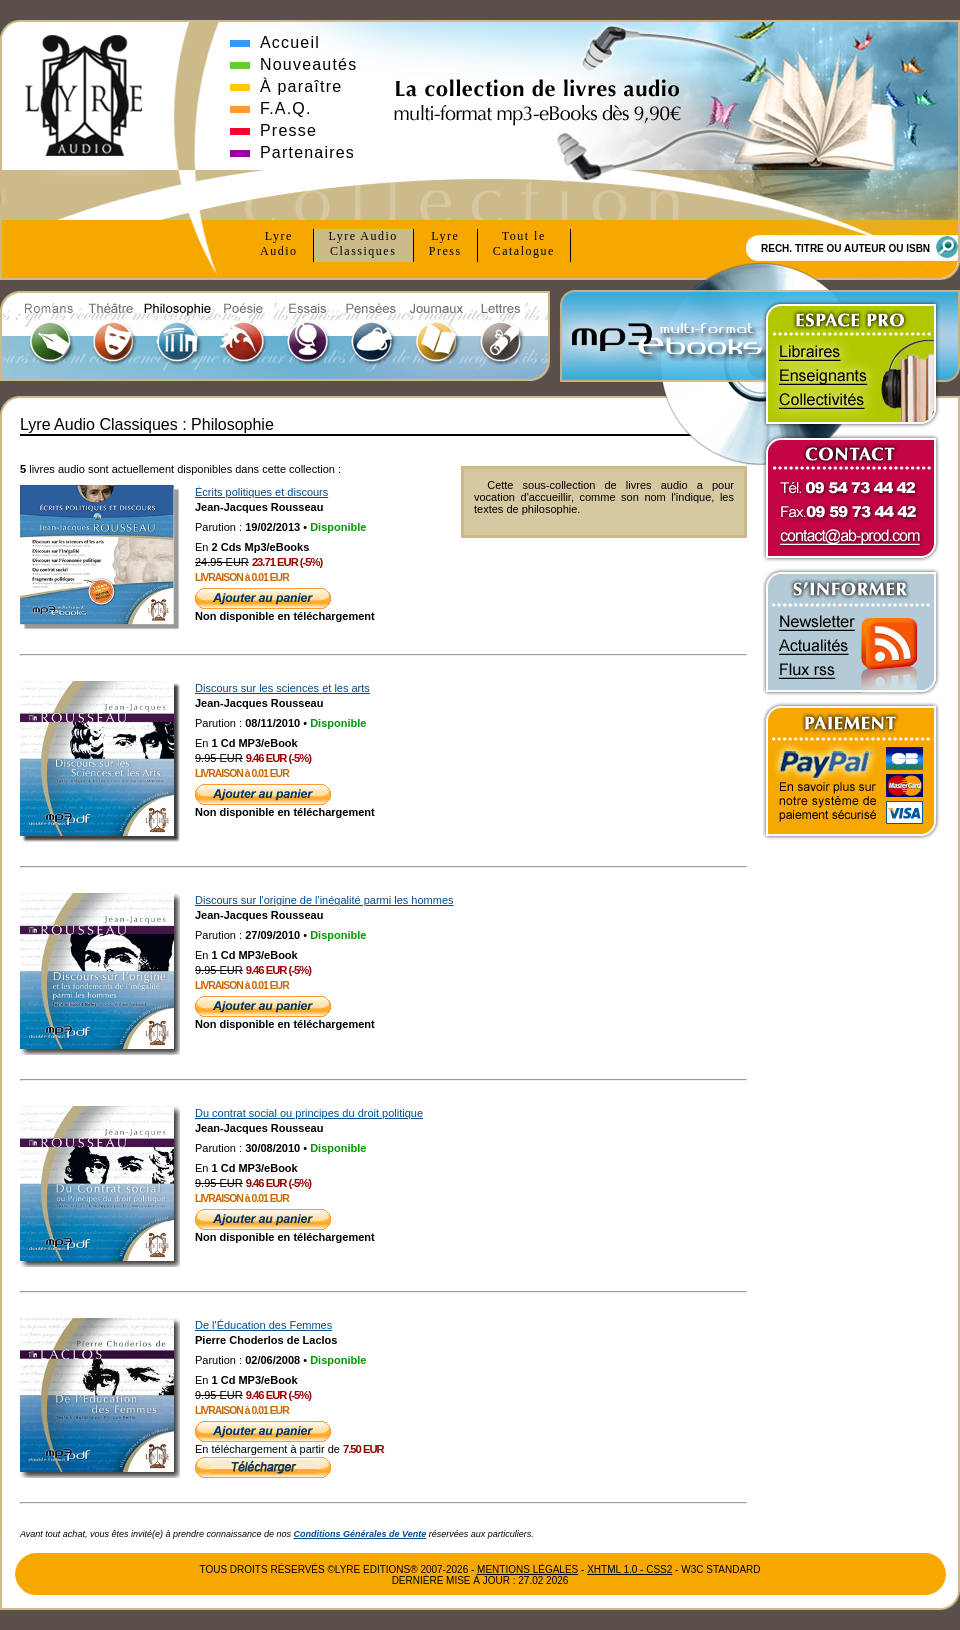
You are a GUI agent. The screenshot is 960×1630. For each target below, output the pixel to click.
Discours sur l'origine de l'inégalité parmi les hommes (324, 900)
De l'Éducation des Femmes (263, 1325)
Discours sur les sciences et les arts (282, 688)
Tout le (524, 244)
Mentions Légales (527, 1569)
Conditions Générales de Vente (360, 1534)
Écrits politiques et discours (261, 492)
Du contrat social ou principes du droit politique (309, 1113)
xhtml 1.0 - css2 (629, 1569)
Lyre (279, 244)
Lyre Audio (363, 244)
